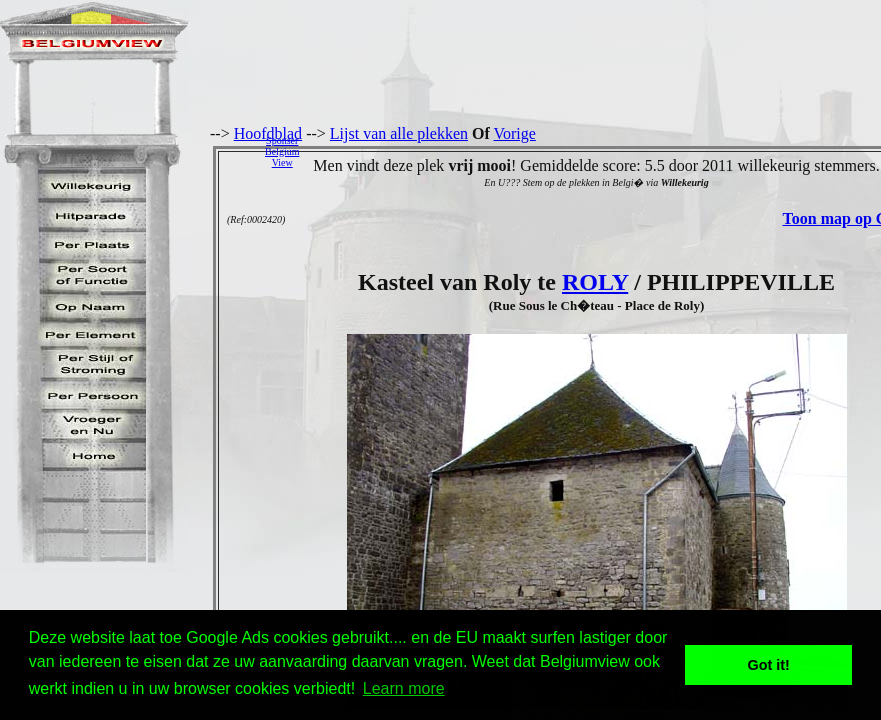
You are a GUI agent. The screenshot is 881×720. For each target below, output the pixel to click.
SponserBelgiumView (282, 151)
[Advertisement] (595, 151)
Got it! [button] (769, 665)
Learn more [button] (404, 688)
